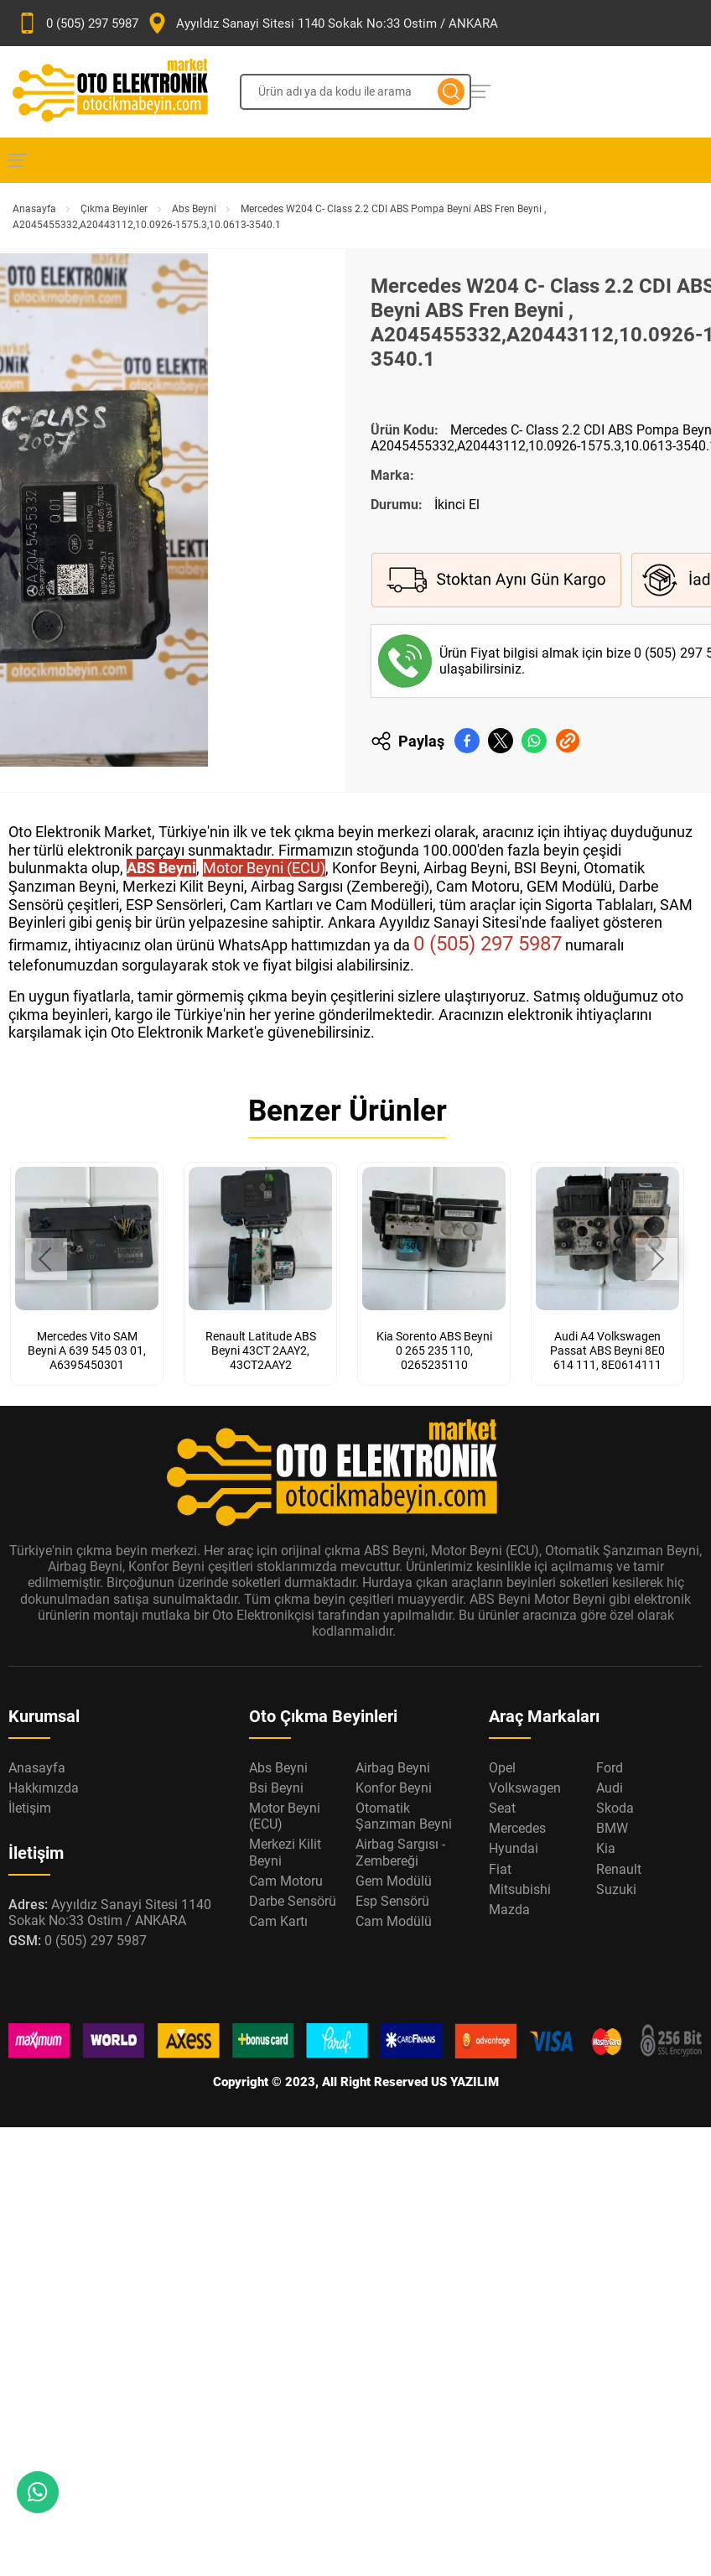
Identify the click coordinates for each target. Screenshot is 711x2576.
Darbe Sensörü (292, 1901)
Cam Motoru (286, 1881)
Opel (502, 1768)
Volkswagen (525, 1788)
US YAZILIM (465, 2081)
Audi (609, 1788)
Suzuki (616, 1889)
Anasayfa (34, 209)
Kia (605, 1848)
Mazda (509, 1910)
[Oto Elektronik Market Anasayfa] (124, 92)
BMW (612, 1828)
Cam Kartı (278, 1921)
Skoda (615, 1808)
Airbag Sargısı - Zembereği (400, 1852)
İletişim (29, 1808)
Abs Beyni (194, 209)
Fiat (500, 1869)
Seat (502, 1808)
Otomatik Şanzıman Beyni (404, 1816)
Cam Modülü (394, 1921)
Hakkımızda (43, 1788)
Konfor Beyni (394, 1788)
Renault (618, 1869)
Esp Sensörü (392, 1901)
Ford (609, 1768)
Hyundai (513, 1848)
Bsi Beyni (276, 1788)
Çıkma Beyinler (114, 209)
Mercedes (517, 1828)
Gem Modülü (394, 1881)
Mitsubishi (520, 1889)
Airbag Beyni (393, 1768)
